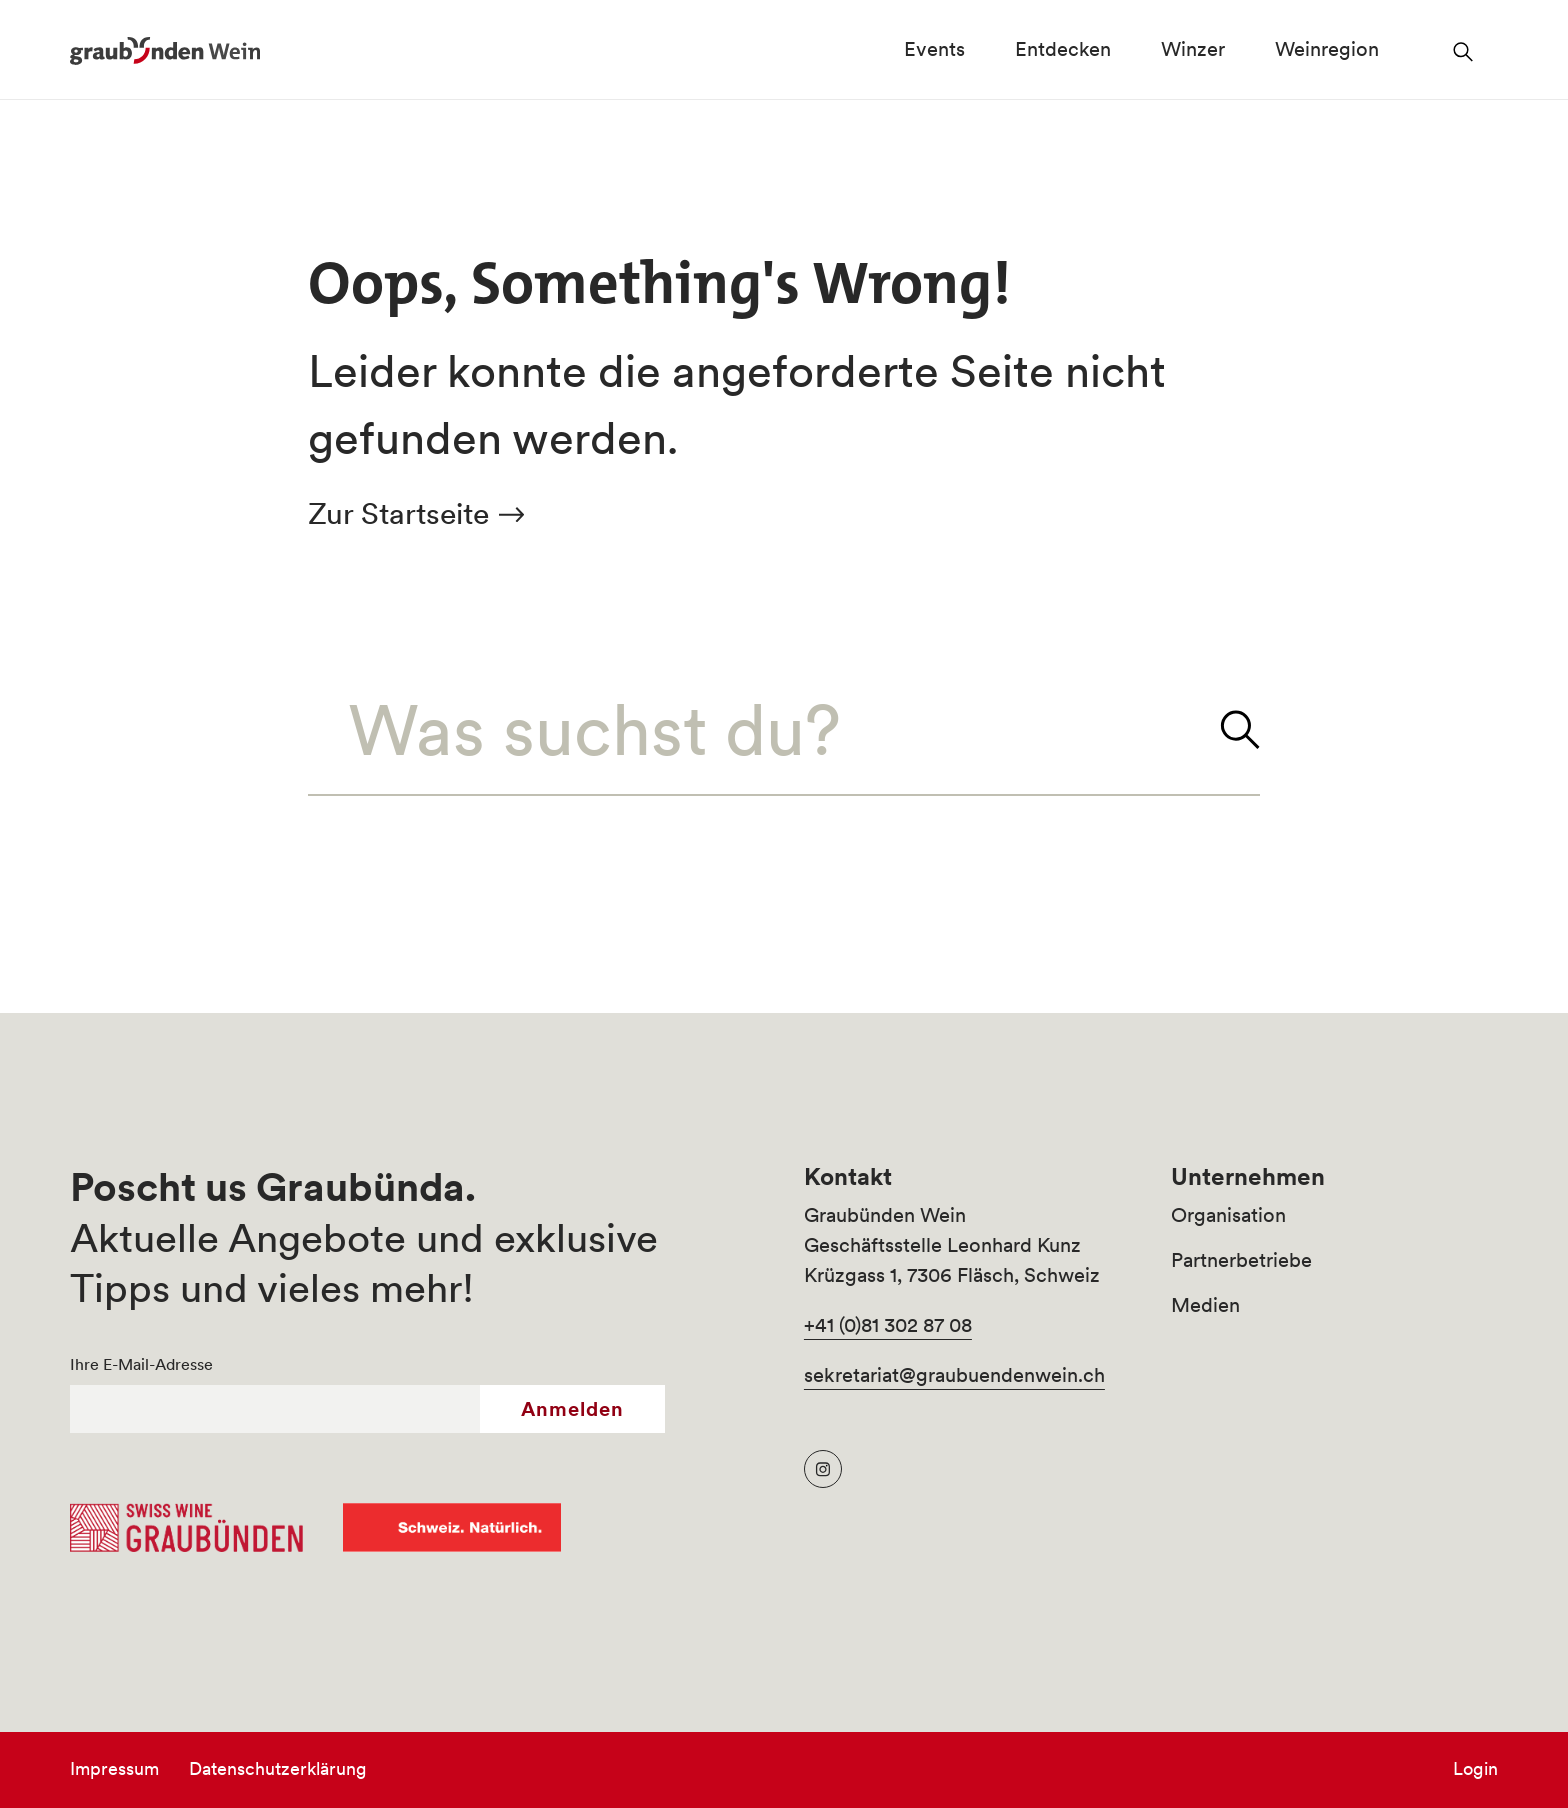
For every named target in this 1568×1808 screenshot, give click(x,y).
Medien (1205, 1305)
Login (1475, 1768)
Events (934, 49)
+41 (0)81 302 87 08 (888, 1325)
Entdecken (1063, 49)
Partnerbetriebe (1241, 1260)
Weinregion (1327, 49)
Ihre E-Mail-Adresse (141, 1364)
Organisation (1228, 1215)
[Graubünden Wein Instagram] (823, 1469)
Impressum (114, 1768)
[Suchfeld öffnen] (1464, 50)
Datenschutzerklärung (278, 1768)
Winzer (1193, 49)
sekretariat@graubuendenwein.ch (954, 1375)
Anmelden (572, 1409)
